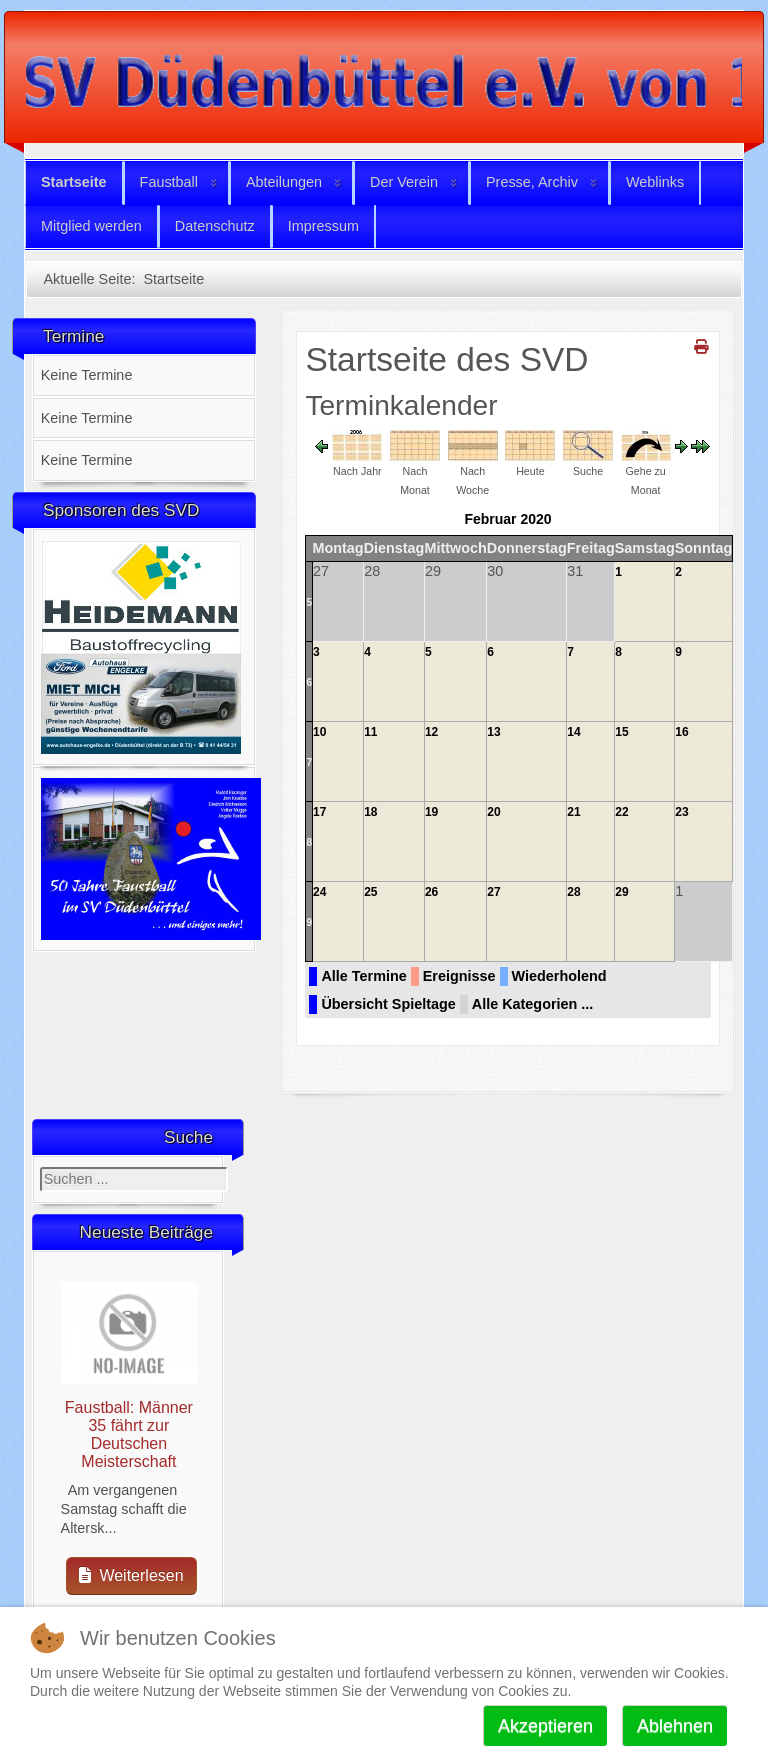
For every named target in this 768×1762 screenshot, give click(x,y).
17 (319, 812)
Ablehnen (675, 1726)
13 (493, 732)
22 (621, 812)
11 (370, 732)
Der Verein (404, 182)
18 (370, 812)
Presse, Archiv (532, 182)
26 (431, 892)
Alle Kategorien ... (533, 1004)
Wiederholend (559, 976)
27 (493, 892)
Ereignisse (459, 976)
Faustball (169, 182)
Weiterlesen (131, 1575)
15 (621, 732)
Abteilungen (284, 182)
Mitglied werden (91, 226)
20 (493, 812)
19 (431, 812)
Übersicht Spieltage (388, 1004)
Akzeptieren (545, 1726)
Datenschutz (215, 226)
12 (431, 732)
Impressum (323, 226)
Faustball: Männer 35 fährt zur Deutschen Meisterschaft (129, 1434)
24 (319, 892)
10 (319, 732)
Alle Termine (363, 976)
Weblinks (655, 182)
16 (681, 732)
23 (681, 812)
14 (573, 732)
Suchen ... (40, 1167)
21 (573, 812)
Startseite (74, 182)
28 (573, 892)
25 (370, 892)
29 (621, 892)
